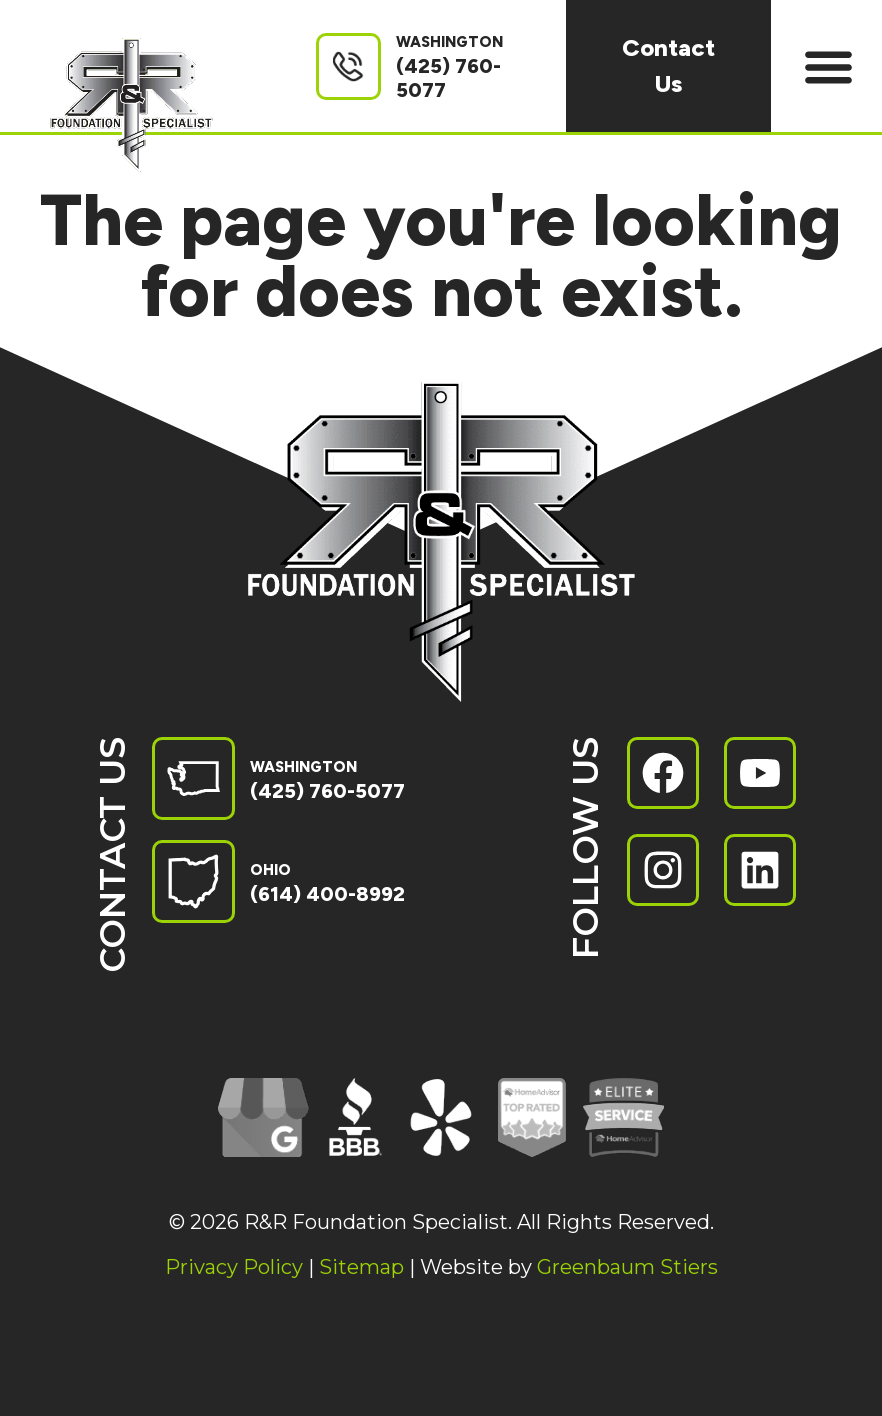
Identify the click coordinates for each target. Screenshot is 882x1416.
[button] (829, 66)
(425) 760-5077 (327, 791)
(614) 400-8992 (327, 894)
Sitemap (361, 1267)
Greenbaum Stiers (627, 1267)
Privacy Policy (234, 1267)
